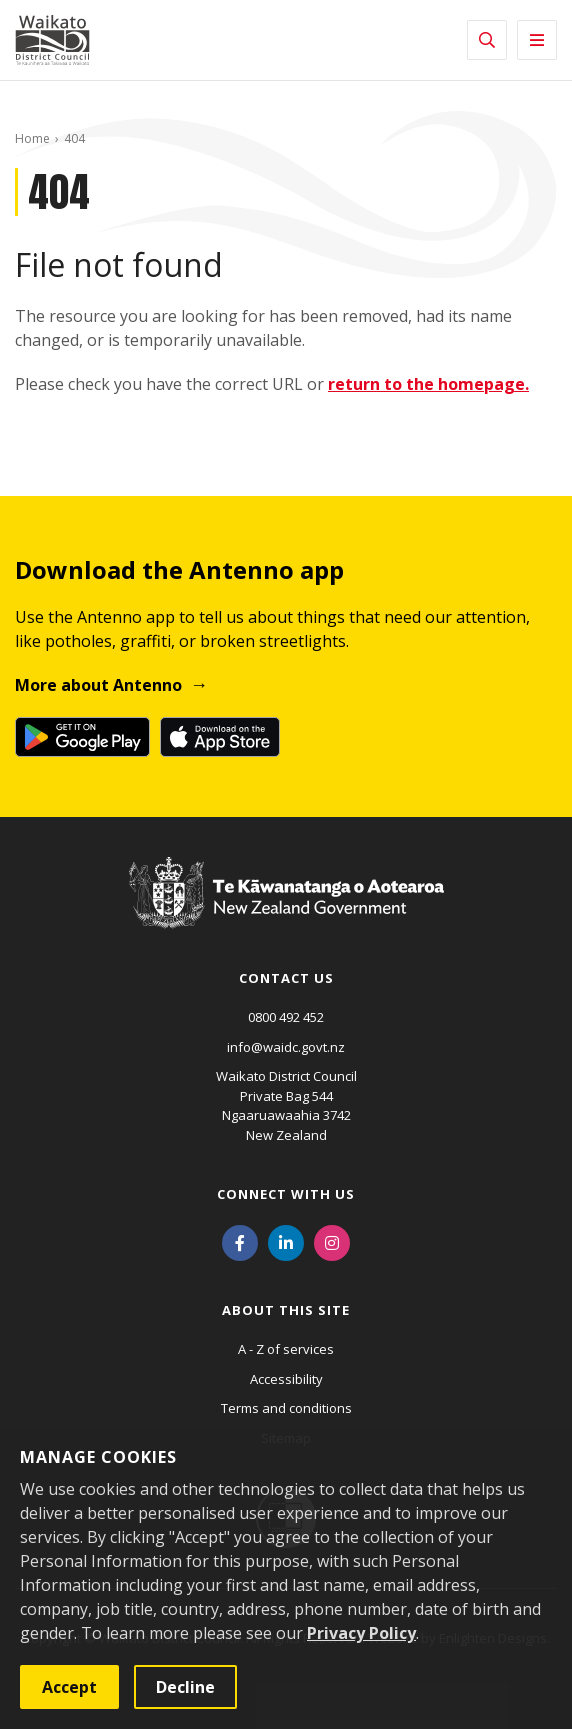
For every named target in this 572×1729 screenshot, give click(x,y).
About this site (286, 1310)
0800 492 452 (286, 1017)
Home (32, 138)
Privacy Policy (361, 1633)
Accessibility (286, 1379)
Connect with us (286, 1194)
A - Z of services (286, 1349)
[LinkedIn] (286, 1241)
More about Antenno (98, 685)
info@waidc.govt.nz (286, 1047)
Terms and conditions (286, 1408)
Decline (185, 1687)
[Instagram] (332, 1241)
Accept (69, 1687)
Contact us (286, 978)
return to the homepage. (428, 384)
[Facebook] (240, 1241)
